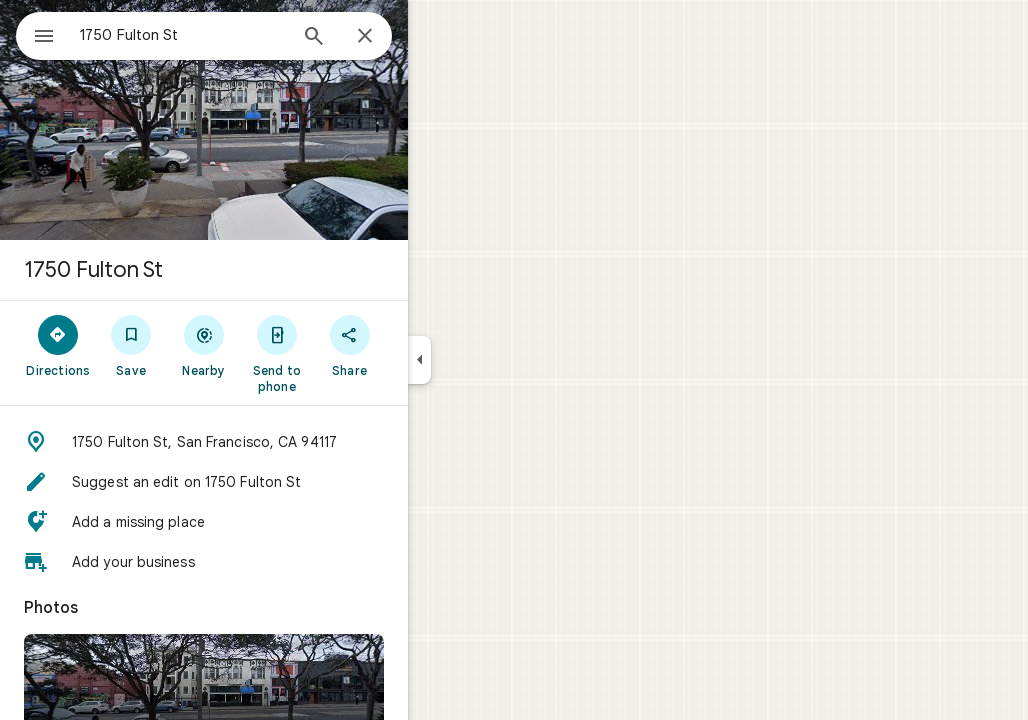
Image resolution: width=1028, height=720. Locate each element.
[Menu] (36, 34)
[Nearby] (276, 345)
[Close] (437, 37)
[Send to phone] (348, 353)
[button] (276, 442)
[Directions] (130, 345)
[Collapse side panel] (491, 360)
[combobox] (235, 35)
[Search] (386, 38)
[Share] (421, 345)
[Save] (203, 345)
